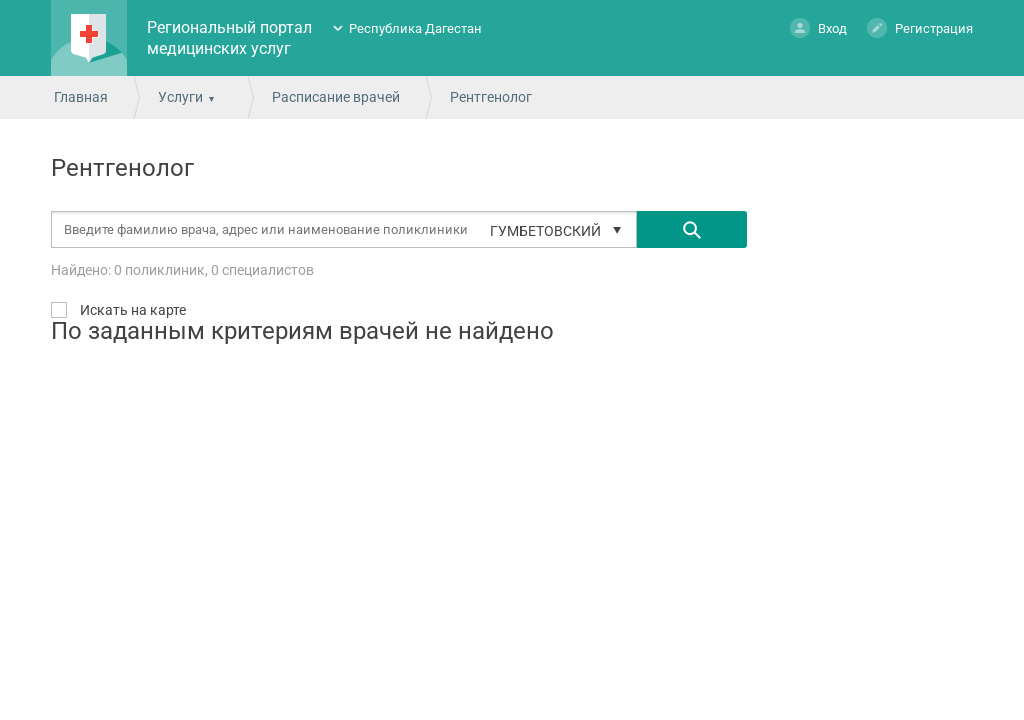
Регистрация (920, 27)
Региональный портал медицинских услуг (229, 38)
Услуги (180, 97)
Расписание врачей (336, 97)
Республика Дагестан (415, 28)
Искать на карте (131, 309)
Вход (818, 27)
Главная (81, 97)
